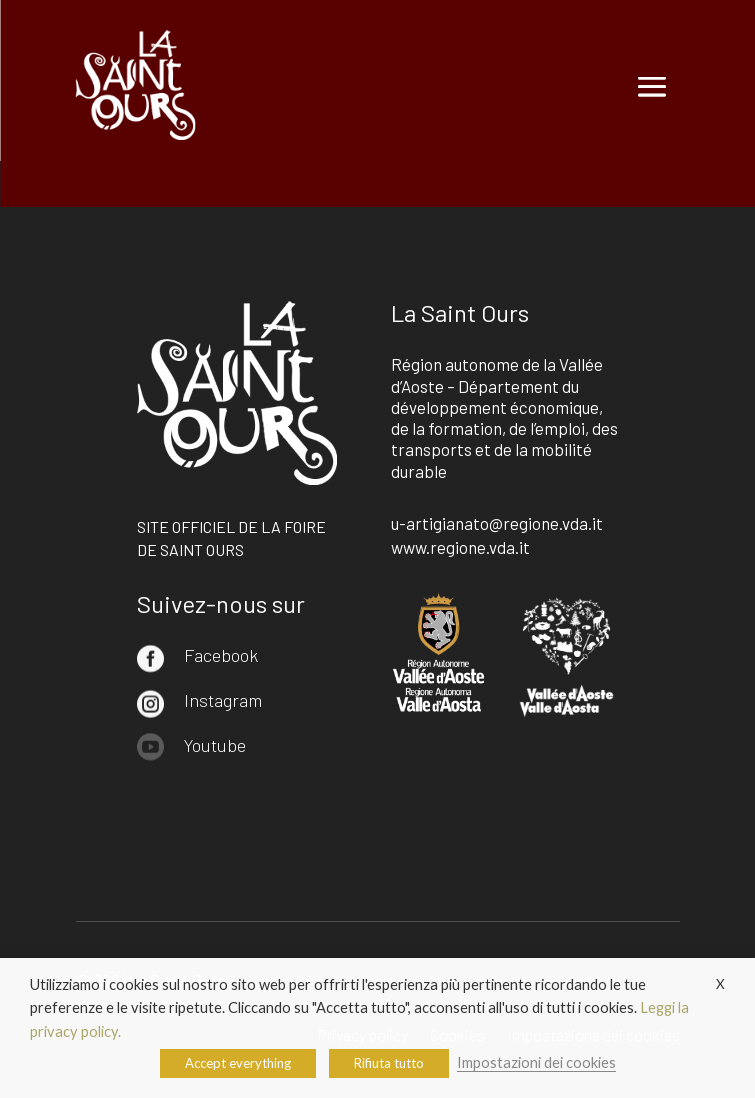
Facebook (221, 655)
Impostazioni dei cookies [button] (536, 1062)
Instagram (223, 700)
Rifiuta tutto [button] (389, 1063)
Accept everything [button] (238, 1063)
